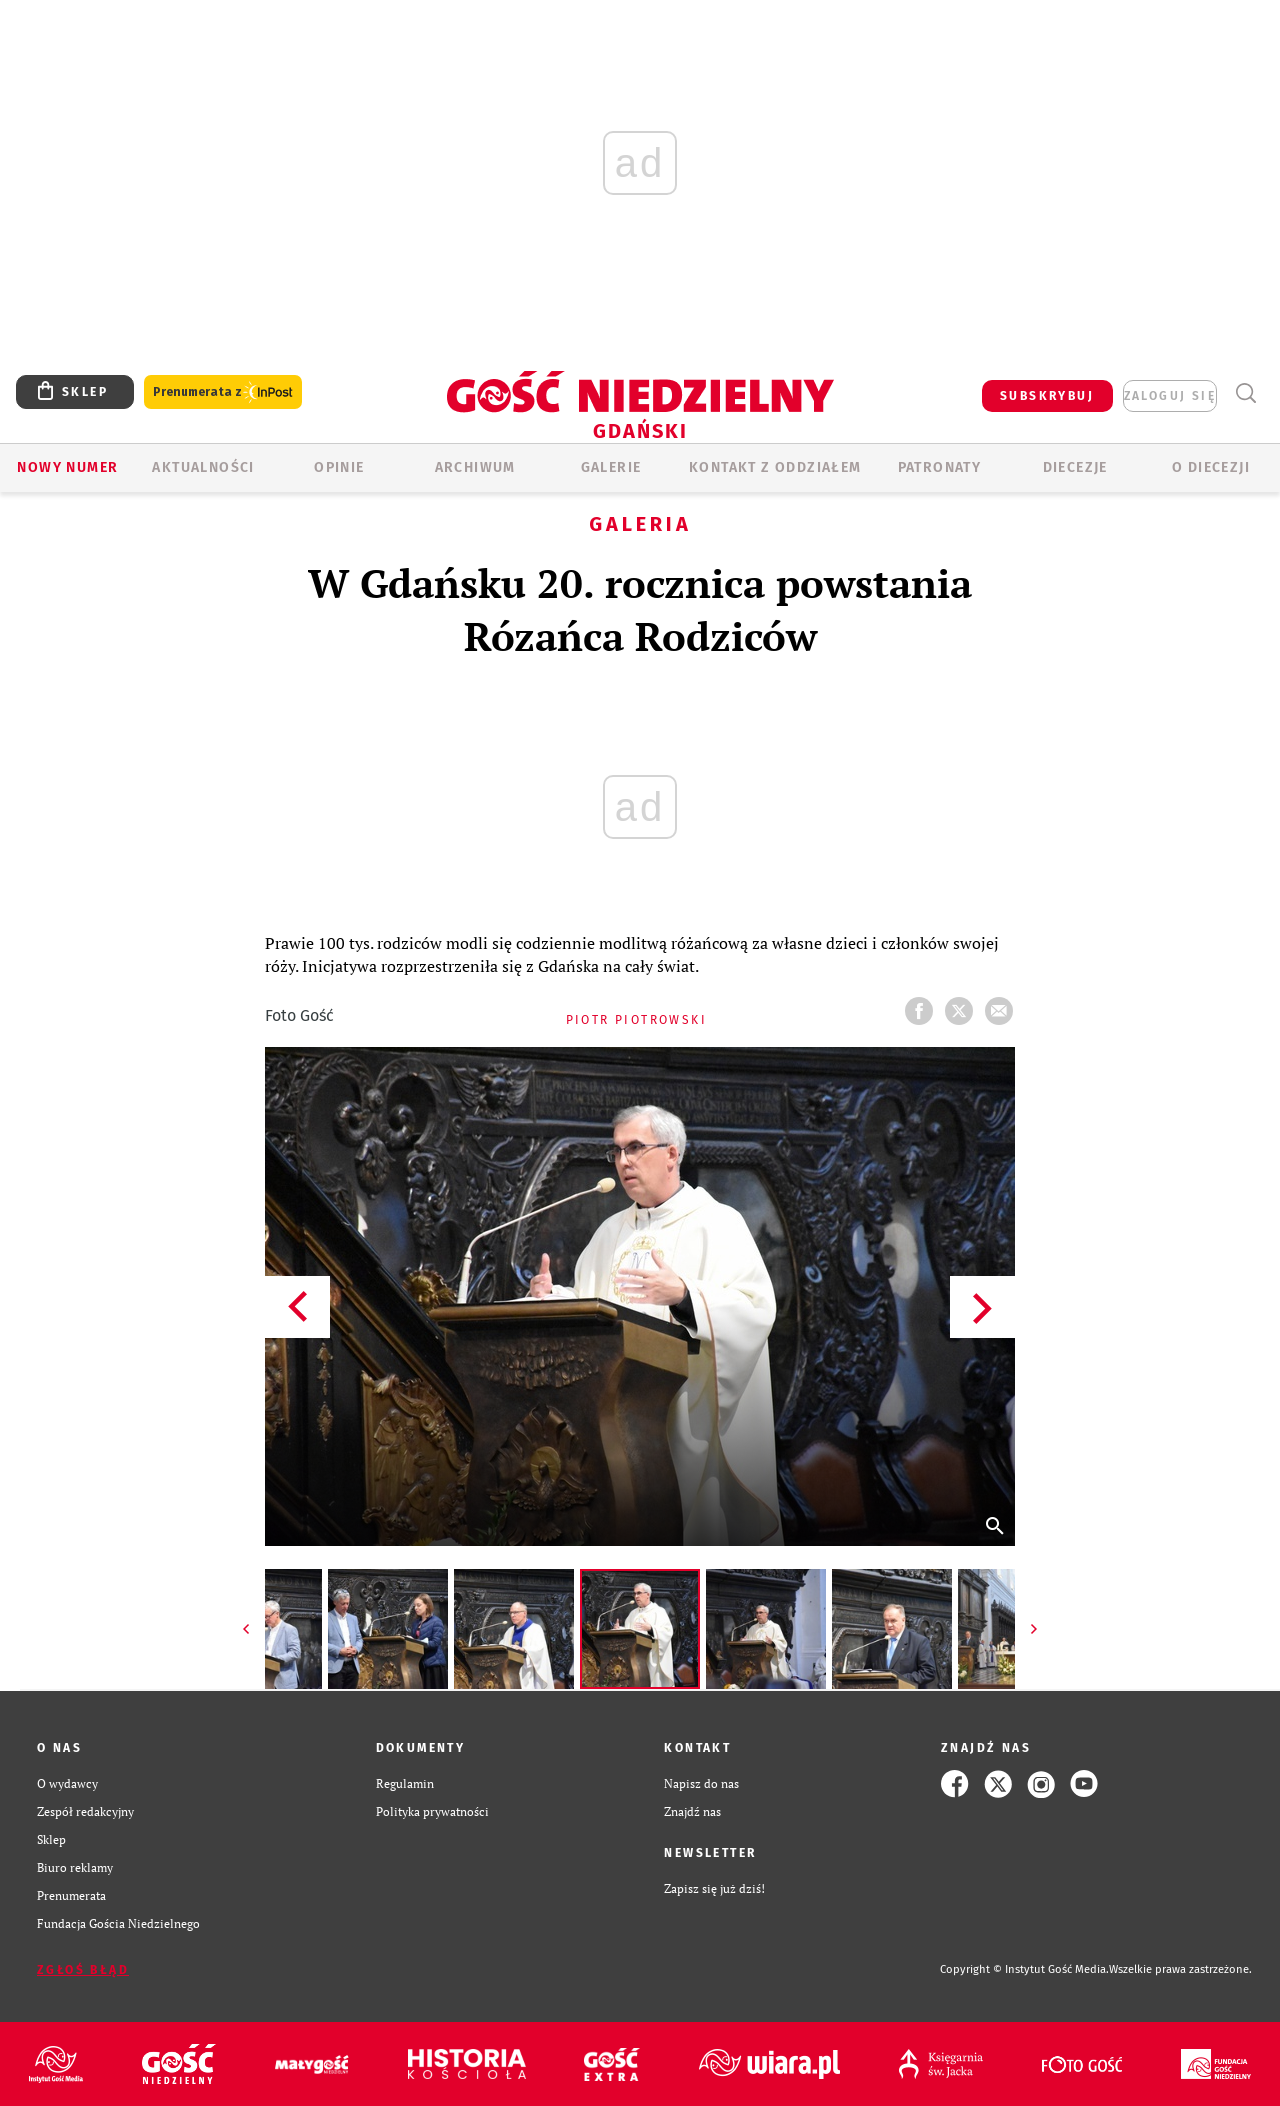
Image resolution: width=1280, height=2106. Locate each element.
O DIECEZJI (1211, 467)
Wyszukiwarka (1245, 393)
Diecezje (1075, 467)
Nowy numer (67, 467)
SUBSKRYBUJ (1047, 396)
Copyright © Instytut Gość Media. (1024, 1969)
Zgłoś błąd (83, 1970)
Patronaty (940, 467)
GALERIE (611, 467)
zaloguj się (1170, 396)
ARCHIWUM (475, 467)
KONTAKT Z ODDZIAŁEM (775, 467)
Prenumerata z (223, 392)
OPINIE (339, 467)
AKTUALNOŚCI (203, 467)
